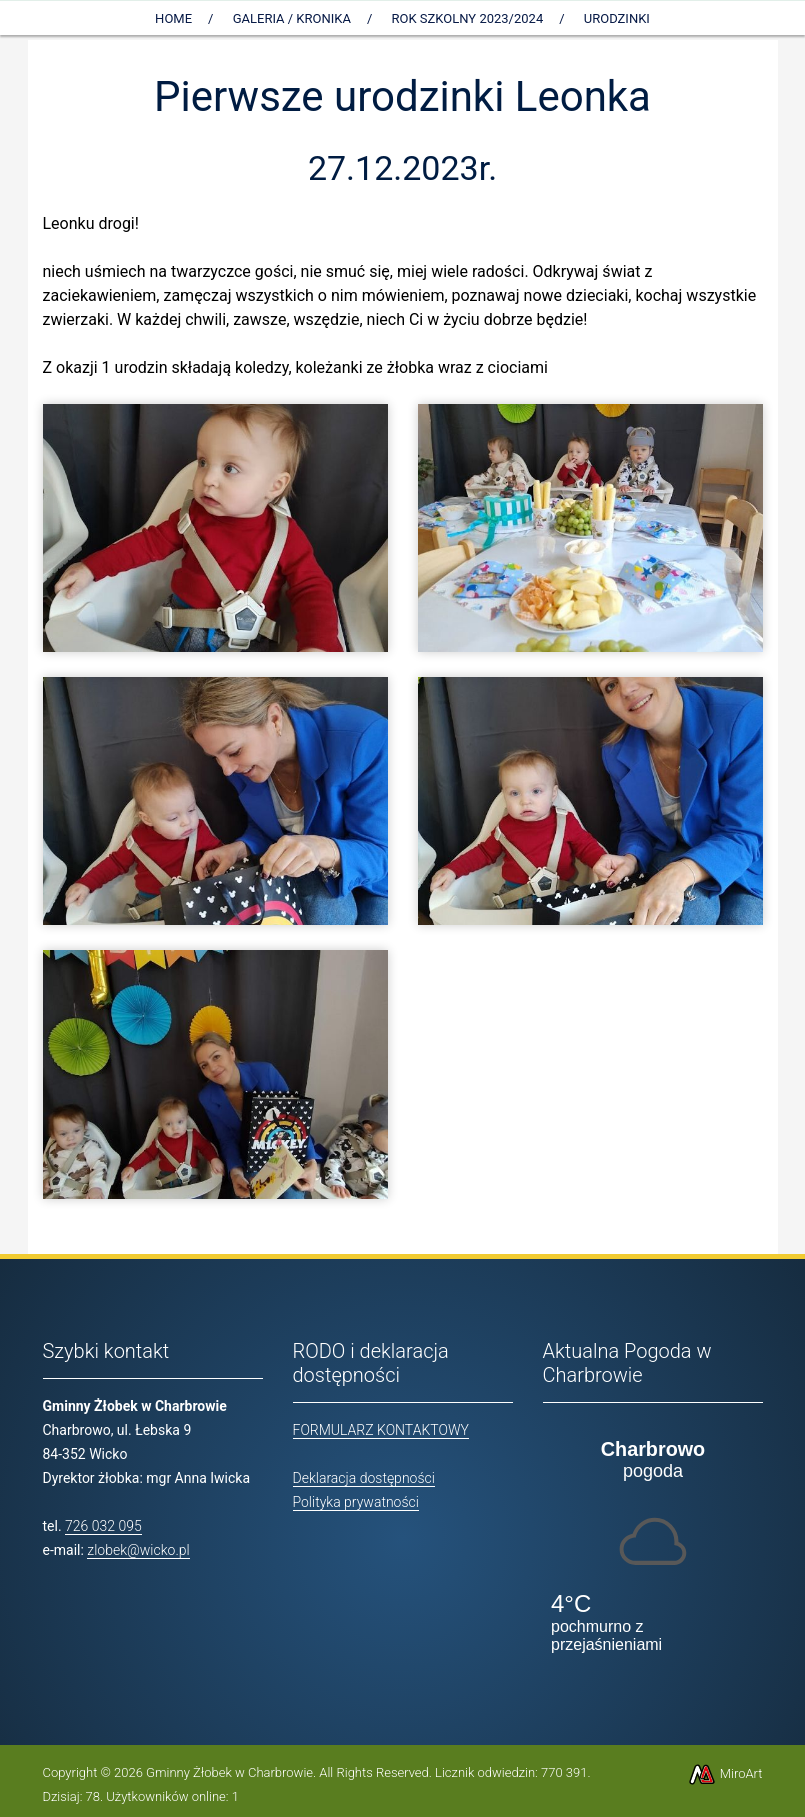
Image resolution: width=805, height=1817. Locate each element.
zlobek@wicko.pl (138, 1550)
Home (173, 18)
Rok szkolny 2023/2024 (468, 18)
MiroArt (725, 1773)
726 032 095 (103, 1526)
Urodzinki (617, 18)
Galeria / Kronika (292, 18)
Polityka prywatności (356, 1502)
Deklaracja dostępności (364, 1478)
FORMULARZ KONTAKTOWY (381, 1430)
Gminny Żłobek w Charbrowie (229, 1772)
